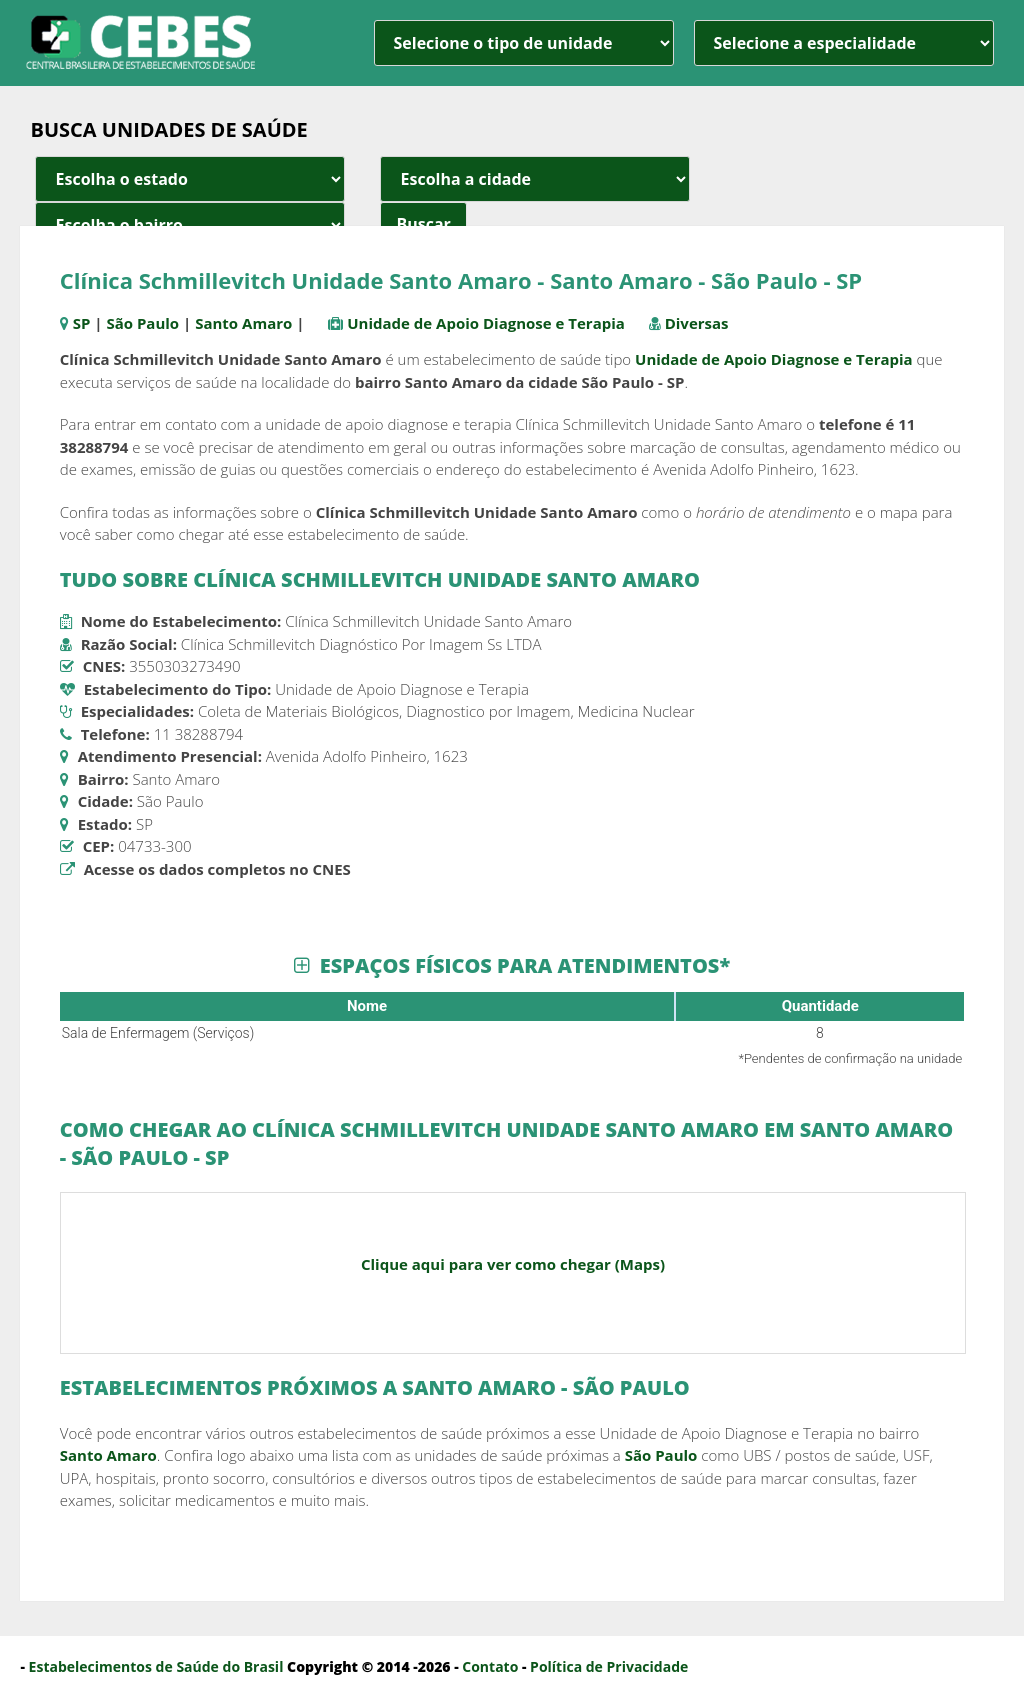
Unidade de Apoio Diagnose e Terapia (486, 323)
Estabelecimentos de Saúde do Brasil (156, 1666)
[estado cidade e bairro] (190, 179)
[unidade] (524, 43)
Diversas (697, 323)
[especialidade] (844, 43)
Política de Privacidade (609, 1666)
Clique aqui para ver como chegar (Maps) (513, 1264)
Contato (490, 1666)
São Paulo (142, 323)
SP (82, 323)
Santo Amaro (243, 323)
